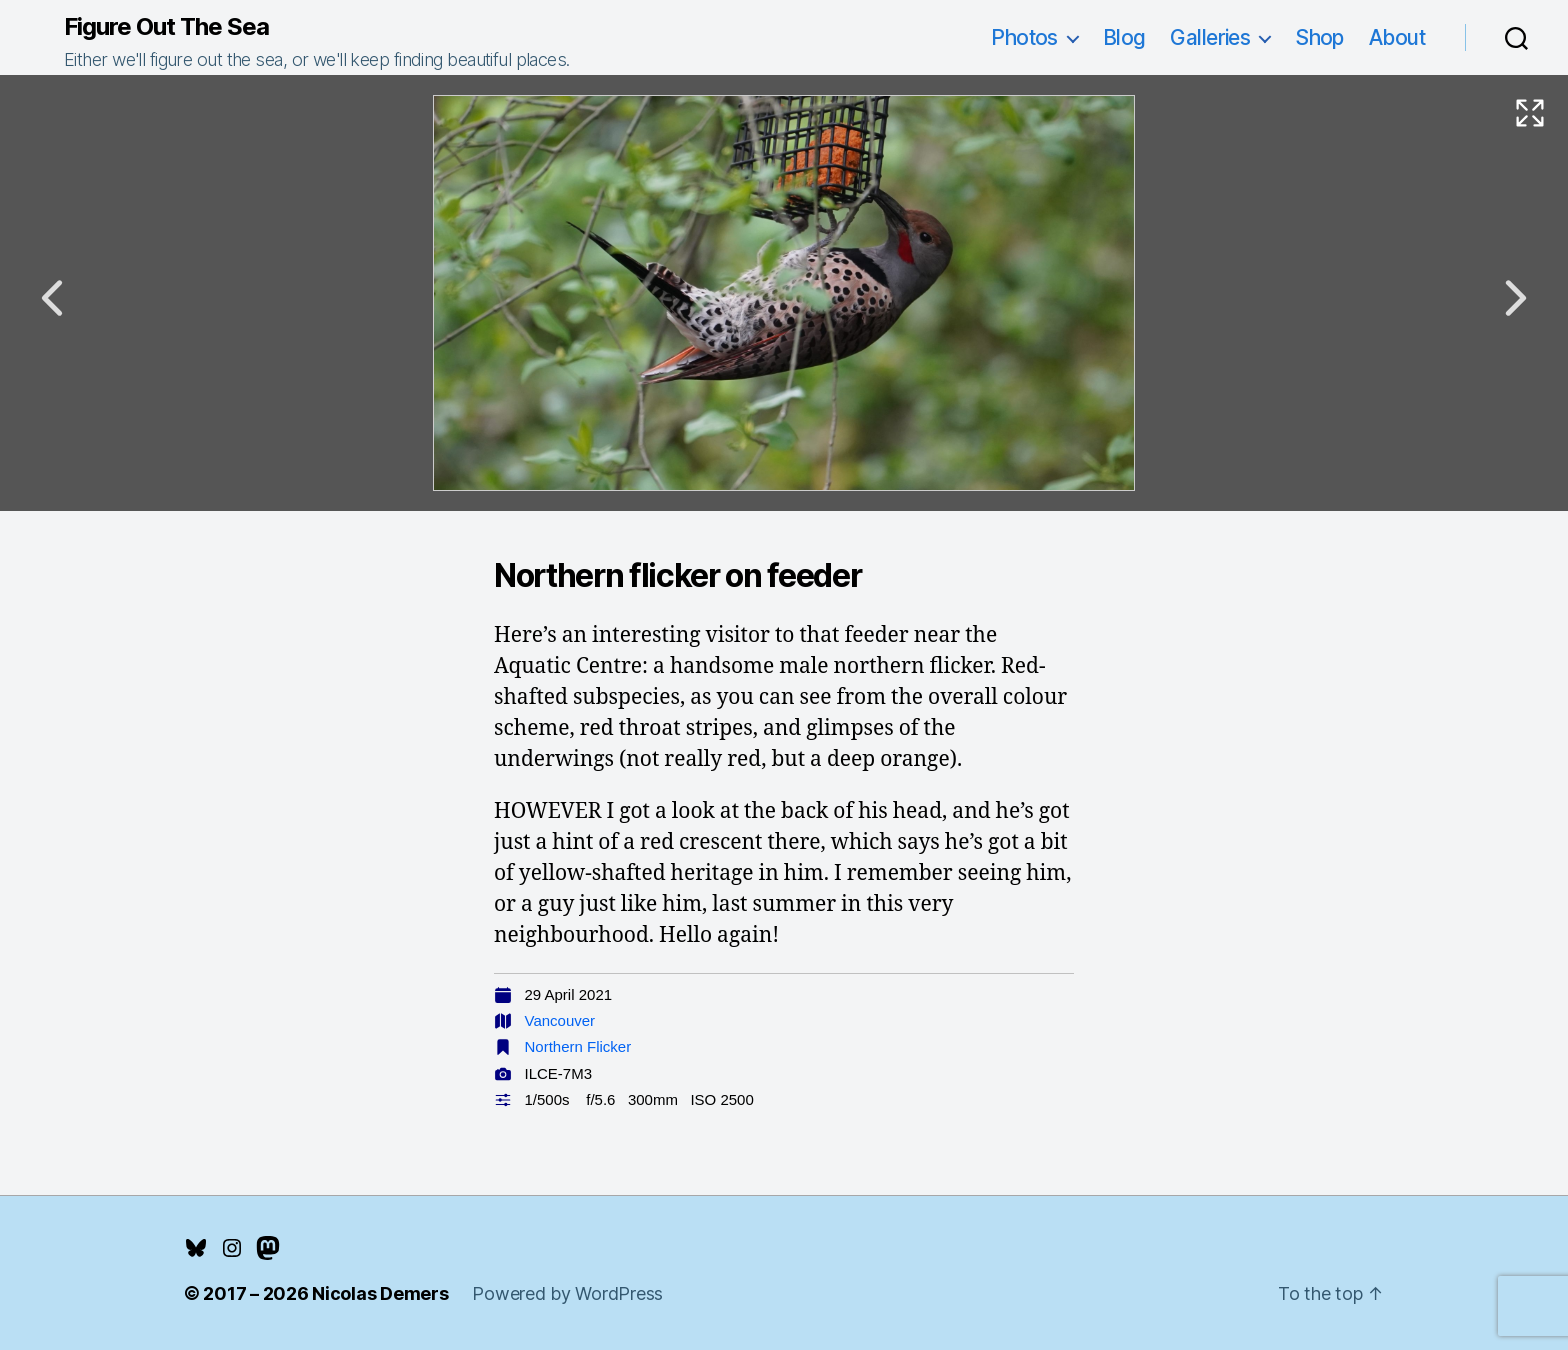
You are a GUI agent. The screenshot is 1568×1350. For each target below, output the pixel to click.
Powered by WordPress (567, 1293)
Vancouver (560, 1020)
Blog (1124, 37)
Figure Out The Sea (166, 27)
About (1397, 37)
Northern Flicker (578, 1046)
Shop (1319, 37)
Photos (1024, 37)
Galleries (1210, 37)
